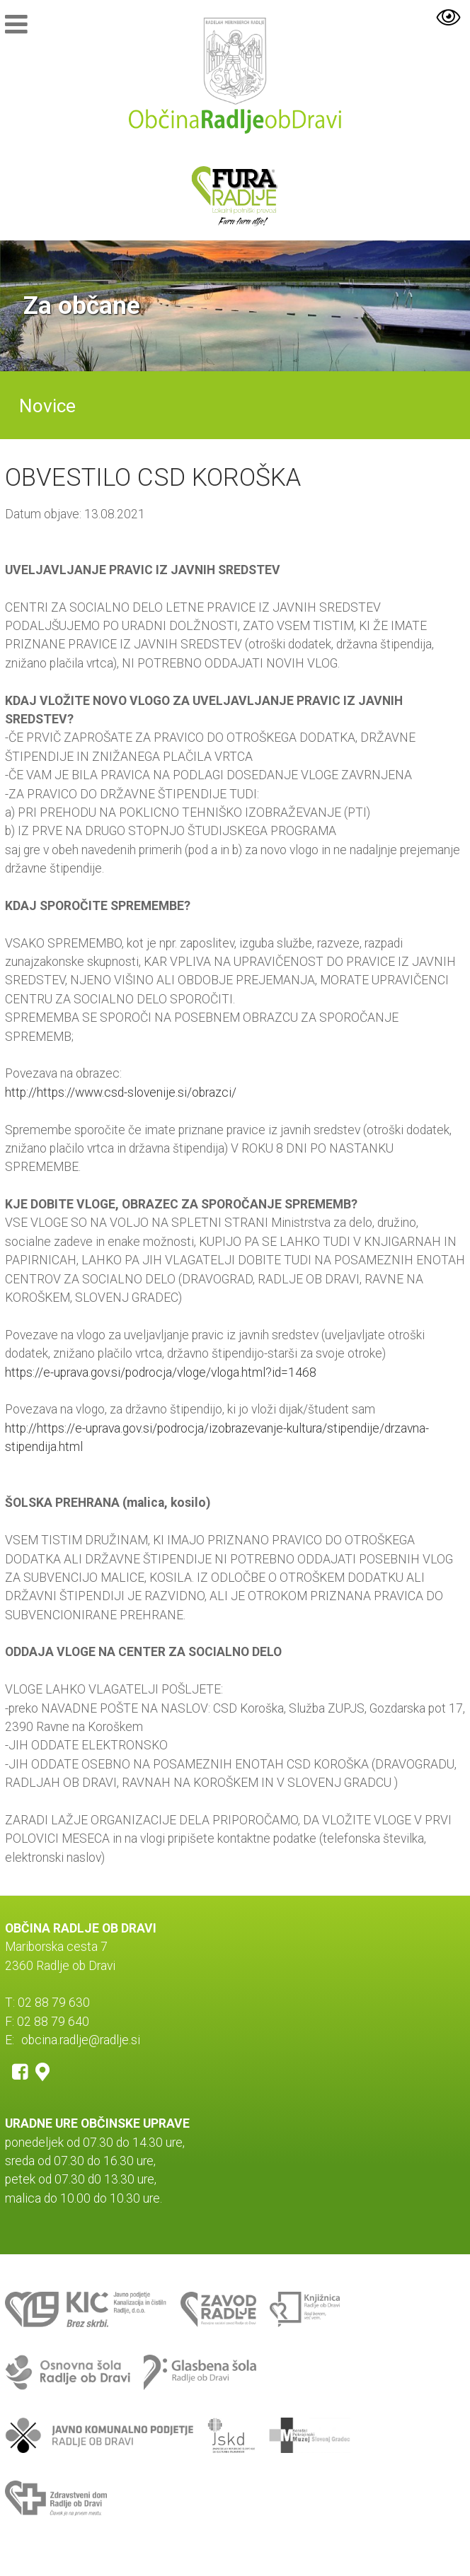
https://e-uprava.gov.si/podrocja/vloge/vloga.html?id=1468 (160, 1372)
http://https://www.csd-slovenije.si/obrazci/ (120, 1092)
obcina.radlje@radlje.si (80, 2040)
